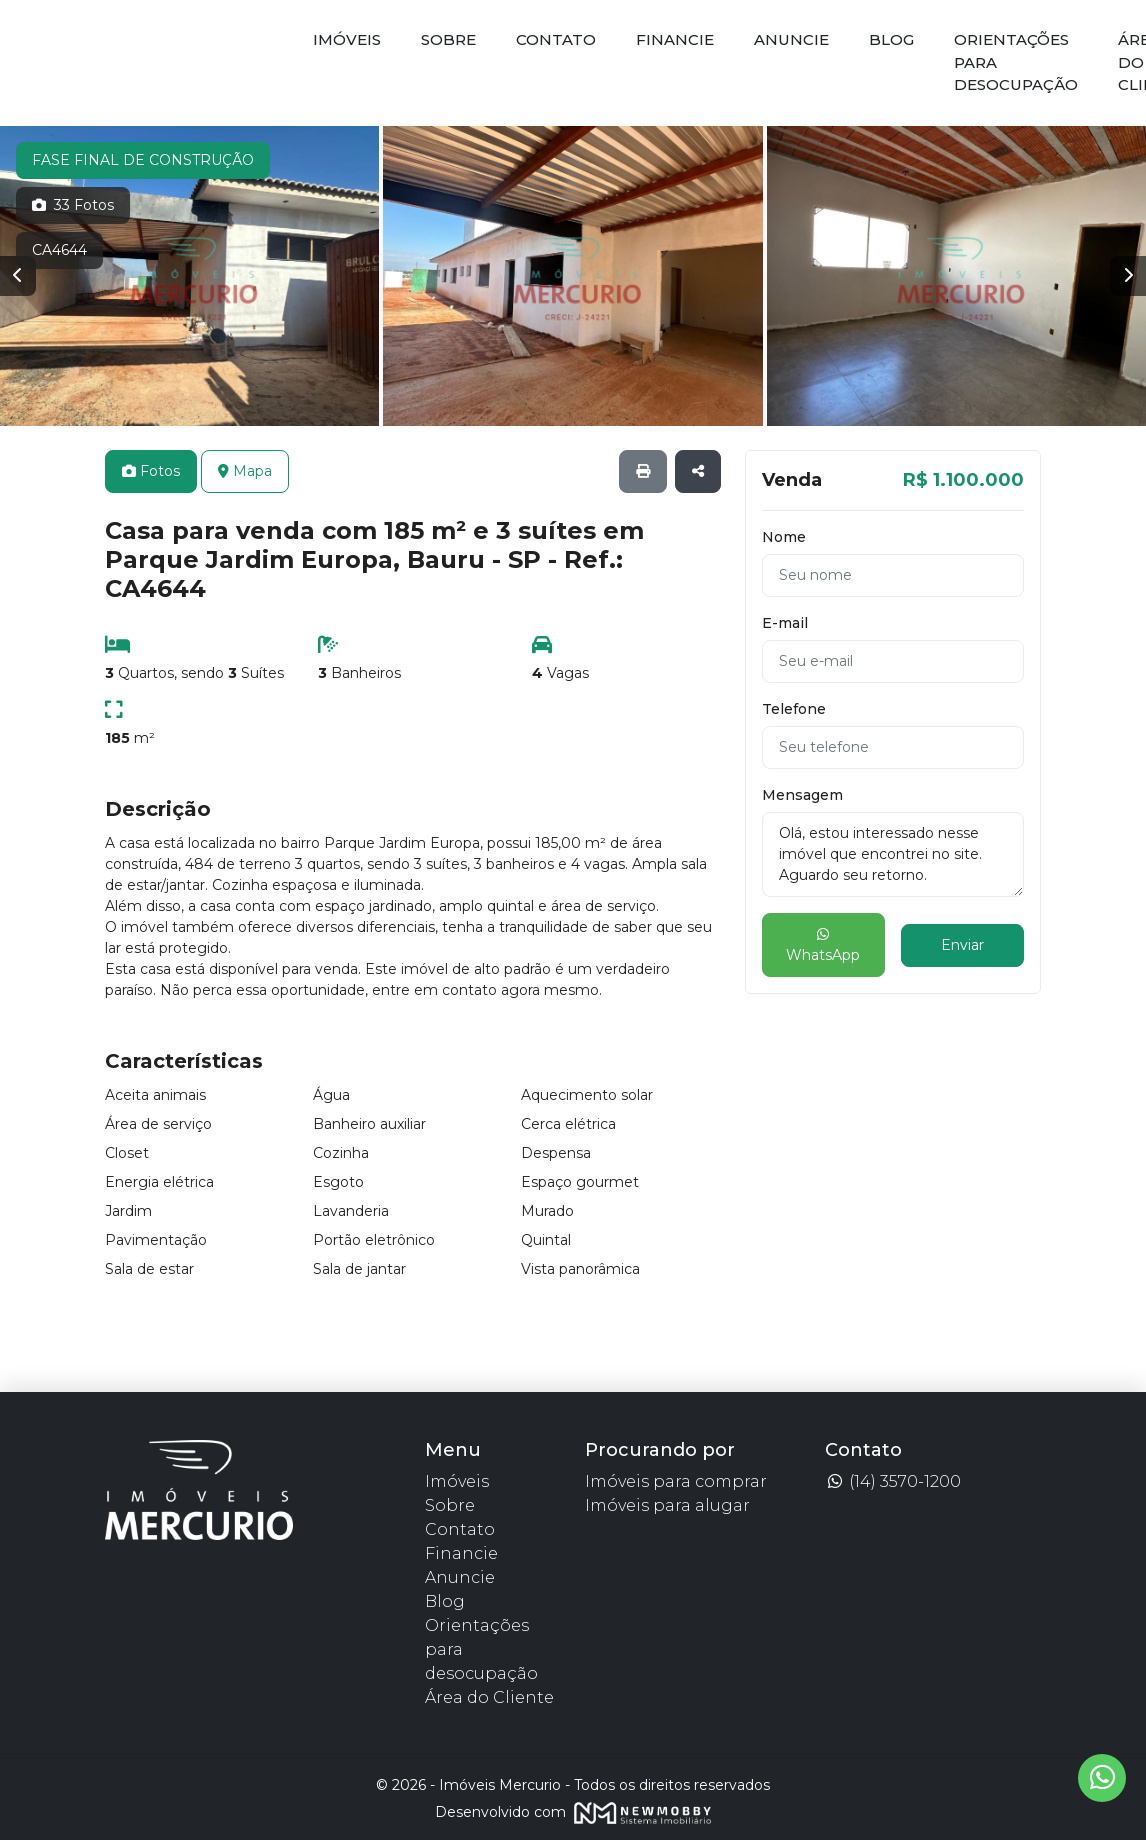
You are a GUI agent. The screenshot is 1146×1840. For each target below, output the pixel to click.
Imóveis (347, 39)
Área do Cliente (489, 1697)
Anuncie (791, 39)
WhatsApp (823, 945)
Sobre (448, 39)
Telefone (794, 709)
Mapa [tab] (245, 471)
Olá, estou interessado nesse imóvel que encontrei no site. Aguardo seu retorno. (893, 854)
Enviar (962, 945)
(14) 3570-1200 (893, 1481)
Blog (891, 39)
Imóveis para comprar (676, 1481)
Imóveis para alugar (667, 1505)
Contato (556, 39)
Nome (784, 537)
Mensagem (802, 795)
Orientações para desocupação (1016, 62)
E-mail (785, 623)
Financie (675, 39)
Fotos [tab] (151, 471)
